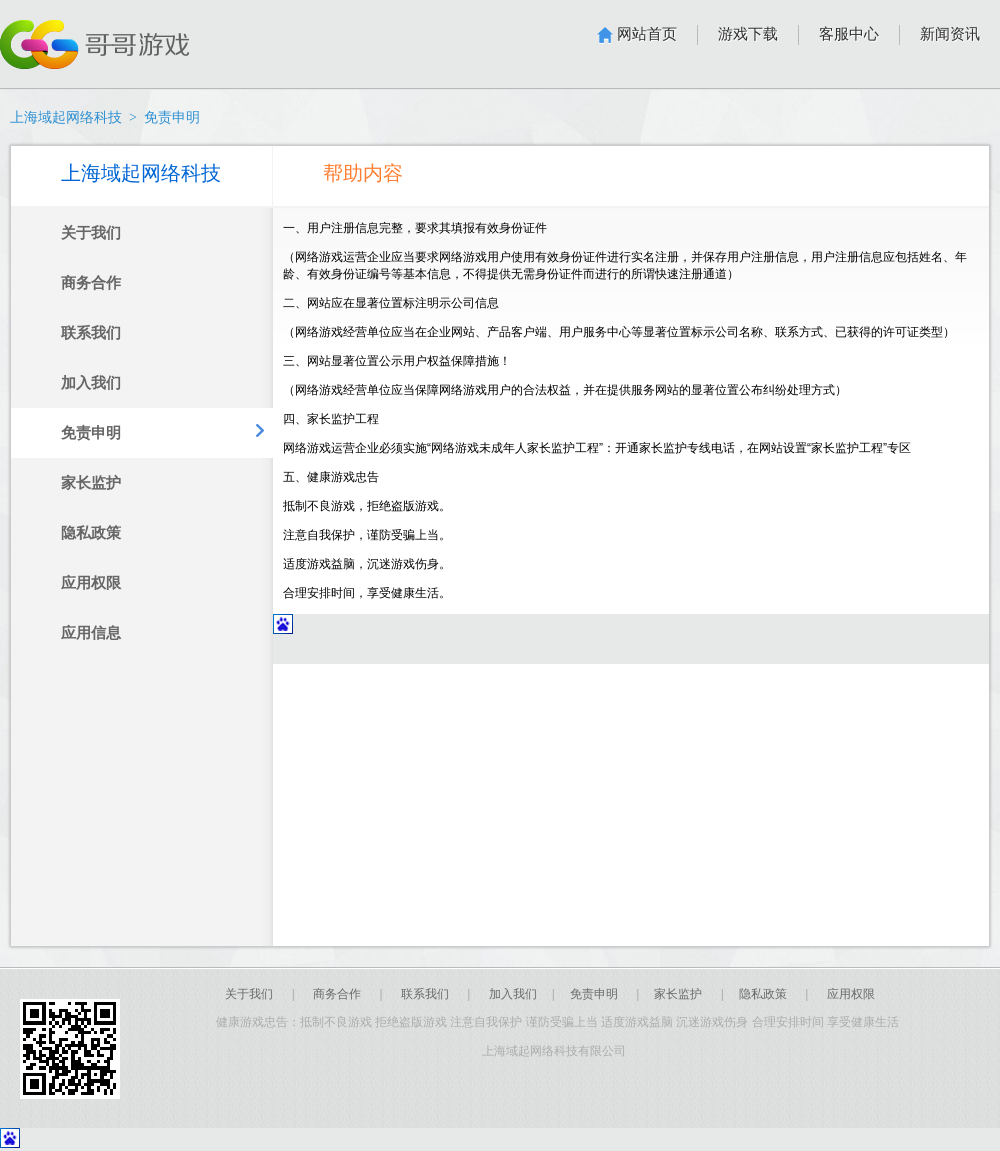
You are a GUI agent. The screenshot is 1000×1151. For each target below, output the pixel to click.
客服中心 (849, 34)
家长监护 (678, 994)
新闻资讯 (950, 34)
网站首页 (647, 34)
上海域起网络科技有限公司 (557, 1051)
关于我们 (249, 994)
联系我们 (425, 994)
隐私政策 (763, 994)
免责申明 (594, 994)
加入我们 (513, 994)
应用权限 (851, 994)
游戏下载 (748, 34)
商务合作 (337, 994)
